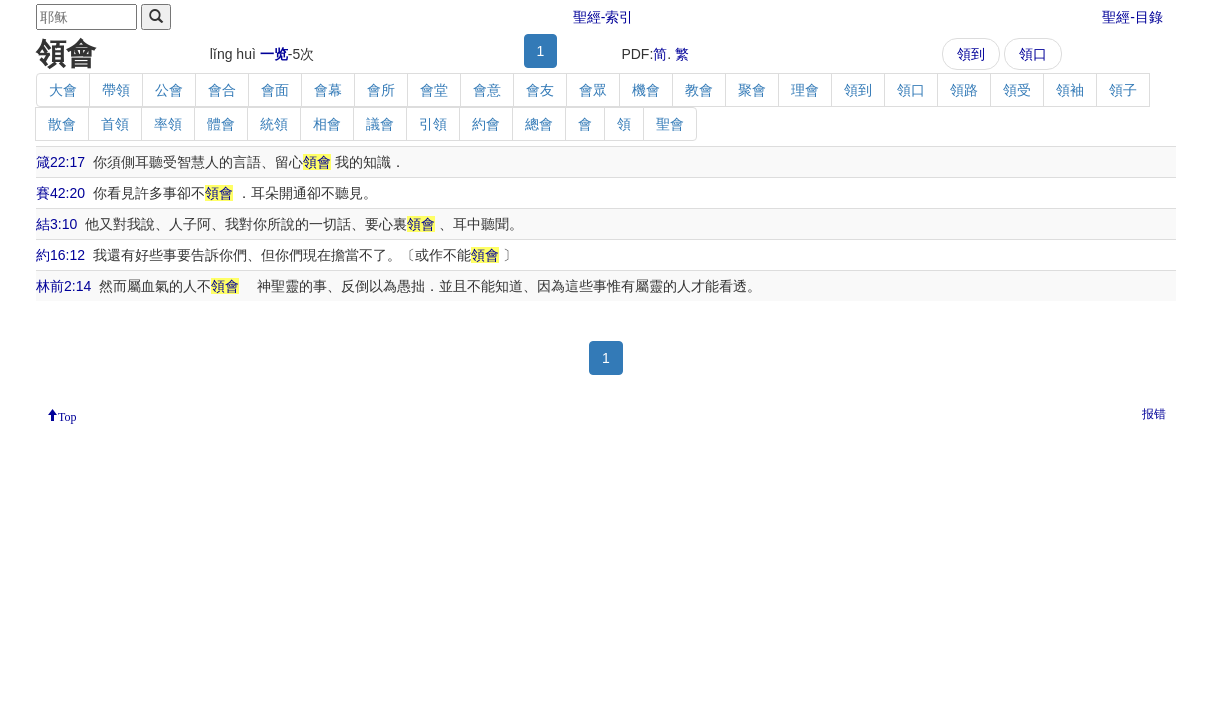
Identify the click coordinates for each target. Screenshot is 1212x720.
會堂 (434, 90)
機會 (646, 90)
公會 (169, 90)
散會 (62, 124)
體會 (221, 124)
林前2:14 (63, 286)
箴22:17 (60, 162)
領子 (1123, 90)
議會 (380, 124)
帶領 (116, 90)
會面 (275, 90)
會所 (381, 90)
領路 (964, 90)
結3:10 (56, 224)
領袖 (1070, 90)
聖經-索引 (603, 17)
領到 (971, 54)
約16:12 (60, 255)
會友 (540, 90)
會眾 (593, 90)
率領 (168, 124)
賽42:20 (60, 193)
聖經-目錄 (1132, 17)
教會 (699, 90)
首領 (115, 124)
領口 (1033, 54)
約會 (486, 124)
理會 (805, 90)
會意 (487, 90)
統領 (274, 124)
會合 (222, 90)
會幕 (328, 90)
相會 (327, 124)
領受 (1017, 90)
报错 (1154, 414)
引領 (433, 124)
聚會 (752, 90)
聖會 (670, 124)
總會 (539, 124)
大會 (63, 90)
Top (67, 415)
